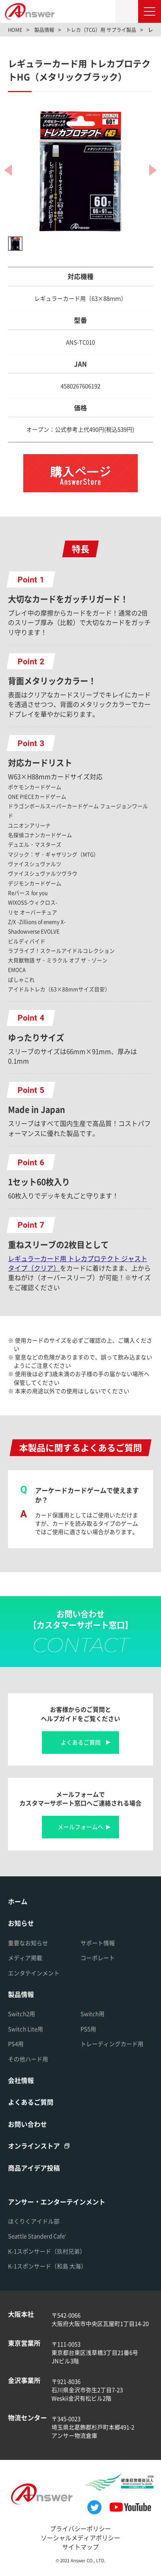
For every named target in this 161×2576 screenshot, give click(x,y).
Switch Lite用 (25, 2029)
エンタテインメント (34, 1973)
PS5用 (88, 2029)
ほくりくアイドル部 (34, 2221)
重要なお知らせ (28, 1943)
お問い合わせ (27, 2124)
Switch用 (92, 2014)
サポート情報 (97, 1943)
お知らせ (21, 1923)
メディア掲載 (25, 1958)
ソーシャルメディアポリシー (80, 2537)
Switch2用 (21, 2014)
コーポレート (97, 1958)
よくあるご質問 (81, 1742)
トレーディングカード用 (111, 2044)
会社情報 (21, 2080)
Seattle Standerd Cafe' (37, 2236)
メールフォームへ (80, 1827)
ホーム (17, 1901)
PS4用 (16, 2044)
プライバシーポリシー (80, 2528)
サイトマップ (80, 2547)
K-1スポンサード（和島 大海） (47, 2266)
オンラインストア (34, 2145)
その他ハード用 (28, 2059)
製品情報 (21, 1994)
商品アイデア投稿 (34, 2167)
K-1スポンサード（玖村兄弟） (46, 2251)
